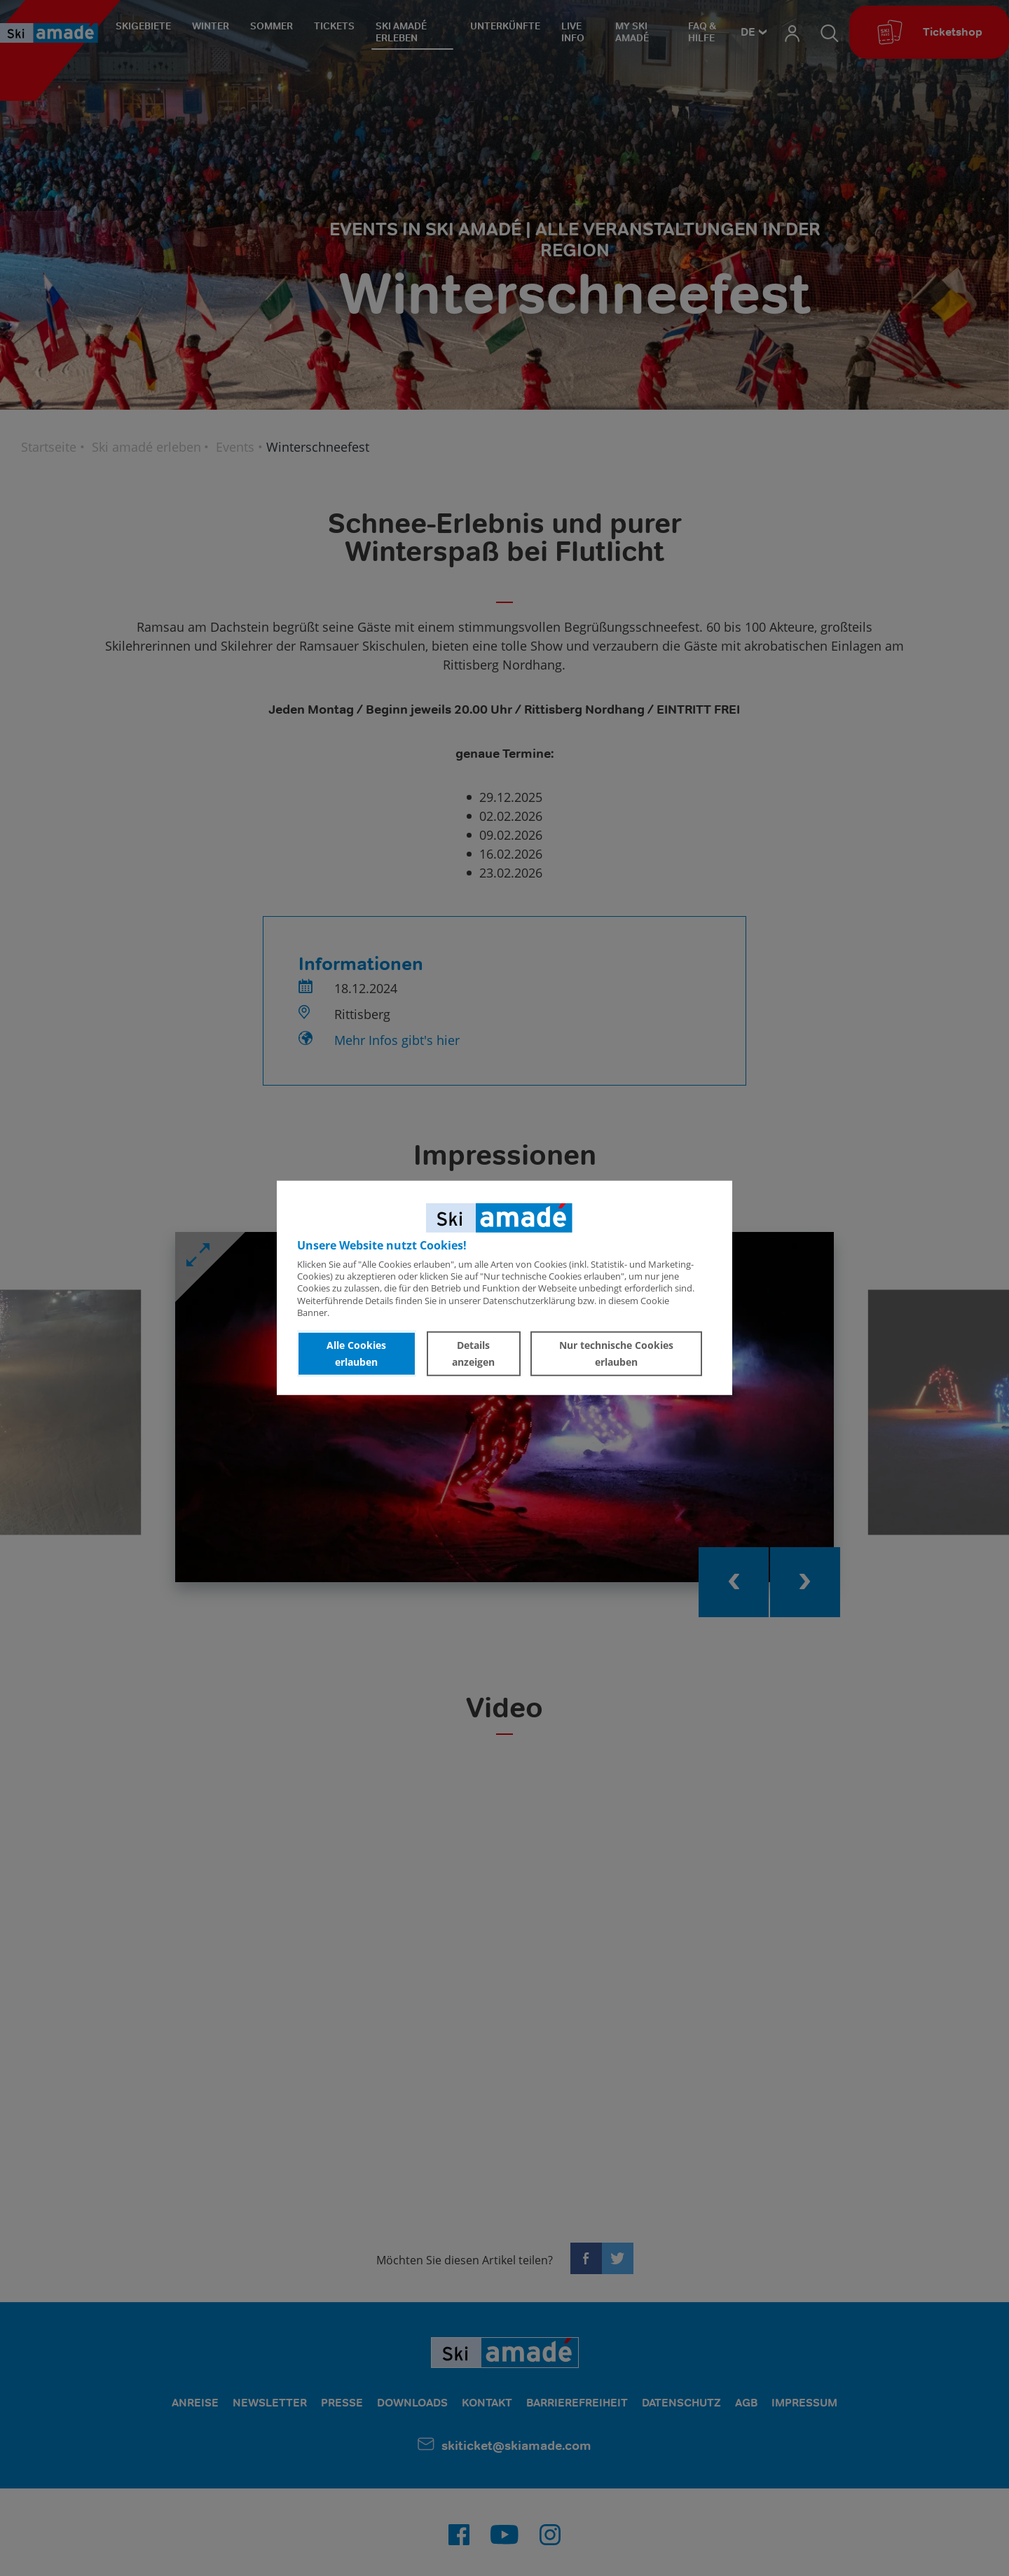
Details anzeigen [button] (473, 1353)
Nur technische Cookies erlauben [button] (616, 1353)
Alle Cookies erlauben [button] (356, 1353)
